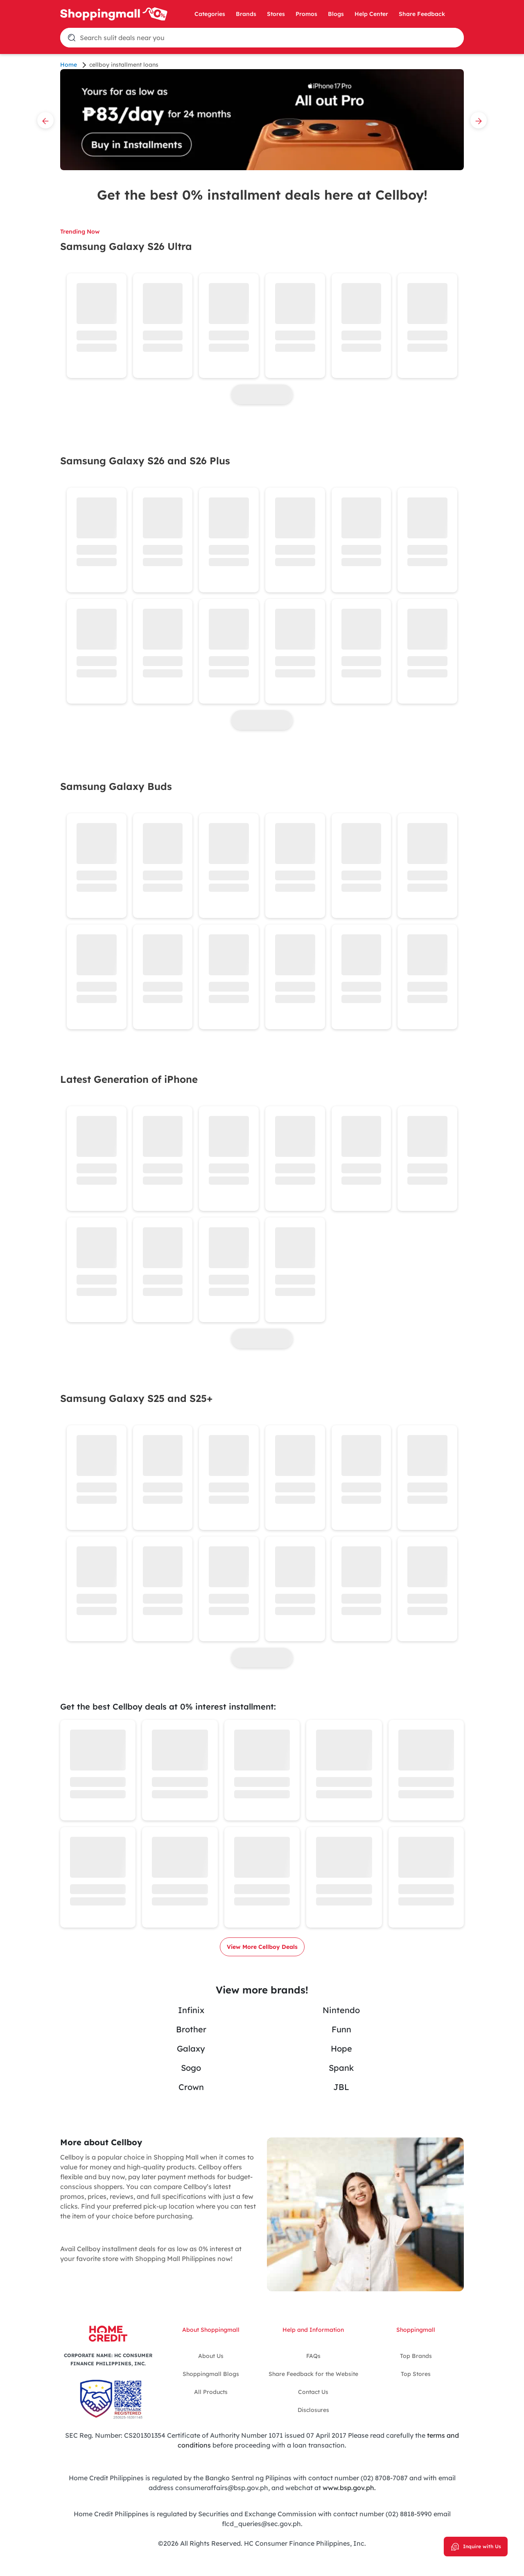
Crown (191, 2087)
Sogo (191, 2068)
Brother (191, 2029)
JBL (341, 2087)
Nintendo (341, 2010)
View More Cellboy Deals (262, 1947)
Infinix (191, 2010)
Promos (306, 14)
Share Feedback (422, 14)
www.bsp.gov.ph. (349, 2488)
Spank (341, 2068)
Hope (341, 2048)
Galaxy (191, 2048)
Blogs (336, 14)
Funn (341, 2029)
